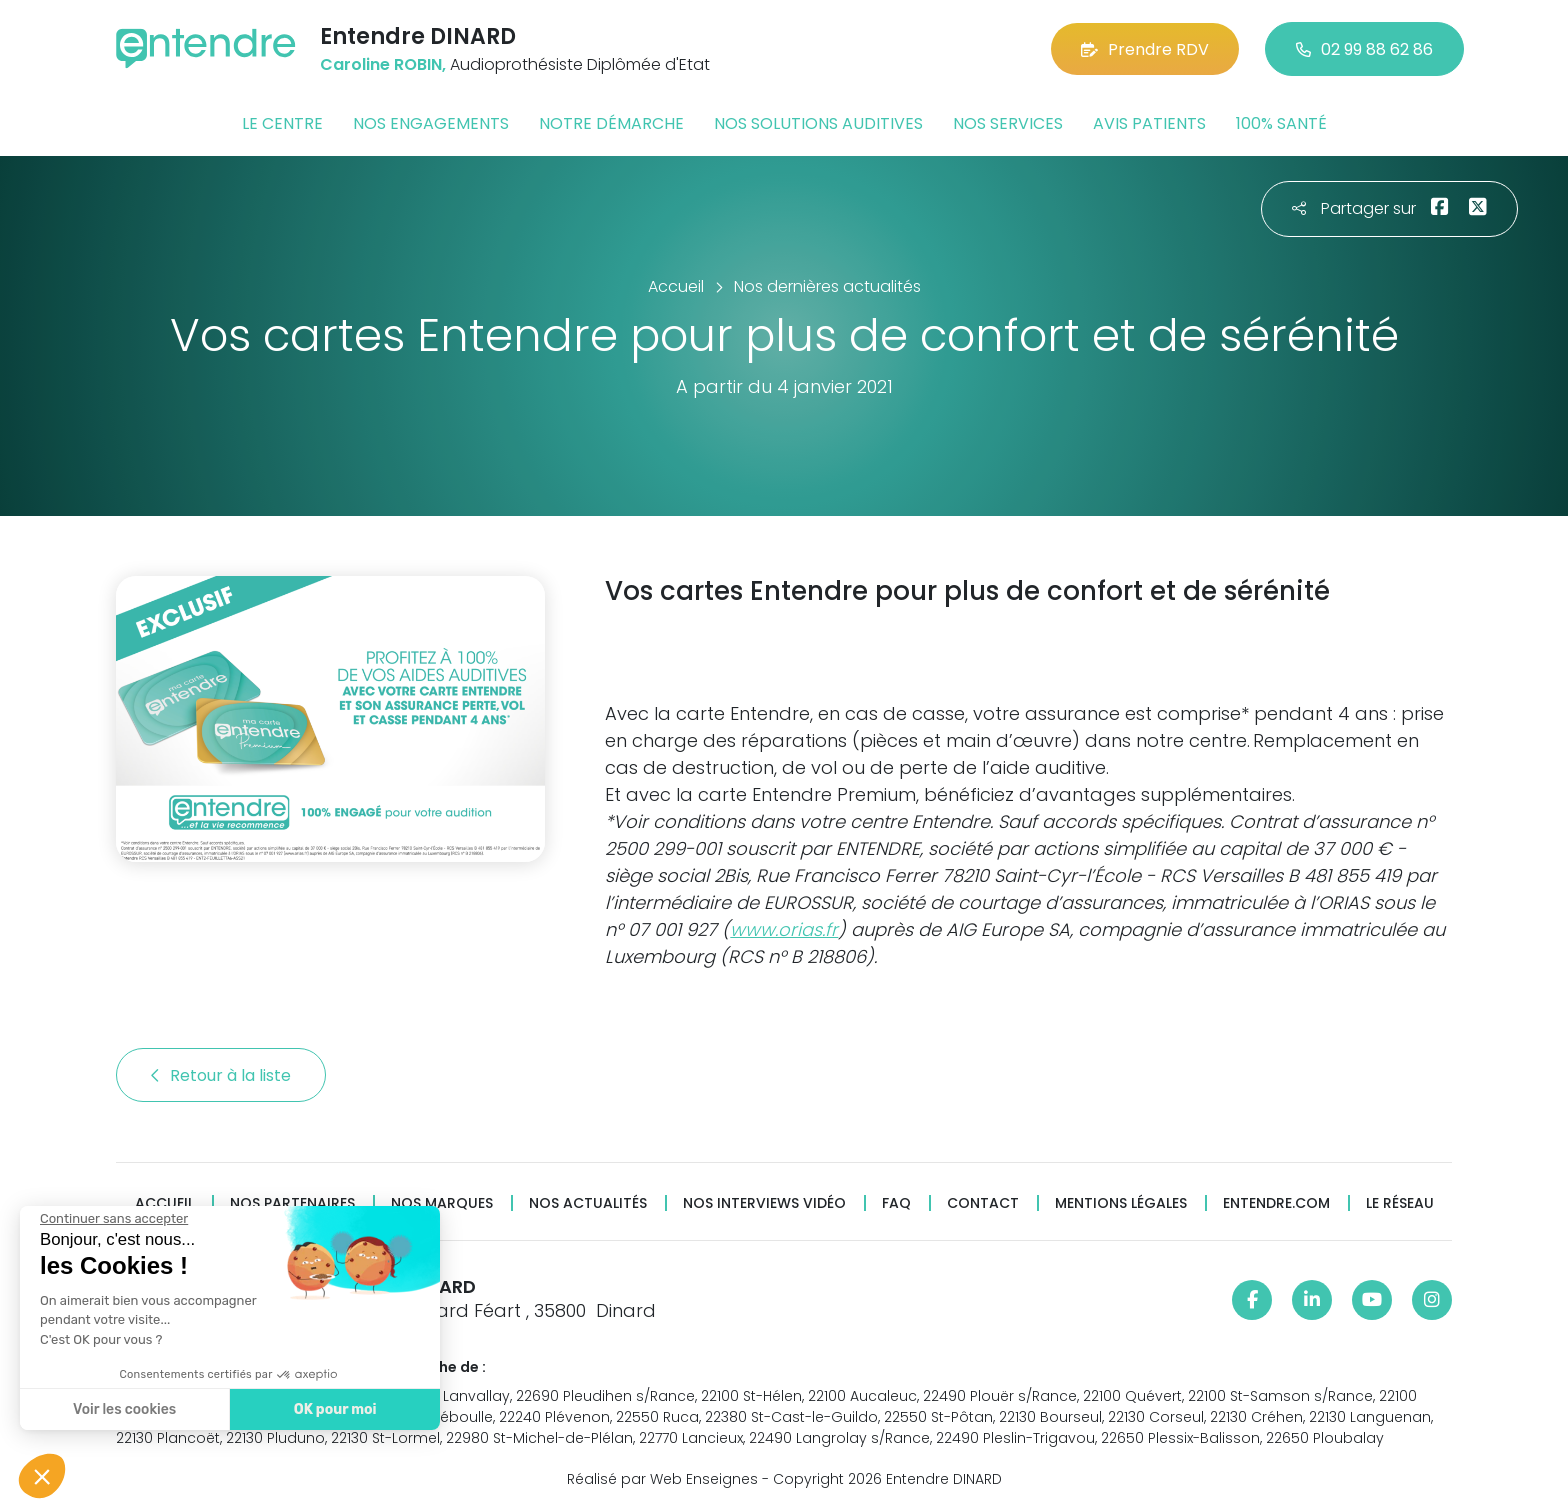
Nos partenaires (292, 1203)
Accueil (164, 1203)
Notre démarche (611, 123)
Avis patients (1149, 123)
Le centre (282, 123)
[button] (42, 1476)
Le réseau (1400, 1203)
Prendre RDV (1145, 49)
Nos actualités (588, 1203)
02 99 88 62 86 (1364, 49)
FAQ (896, 1203)
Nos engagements (431, 123)
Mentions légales (1121, 1203)
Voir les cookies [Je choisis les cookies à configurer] (122, 1409)
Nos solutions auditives (818, 123)
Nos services (1008, 123)
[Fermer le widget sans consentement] (112, 1219)
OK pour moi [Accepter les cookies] (332, 1409)
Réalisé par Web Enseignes (662, 1479)
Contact (983, 1203)
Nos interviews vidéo (764, 1203)
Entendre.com (1276, 1203)
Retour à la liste (221, 1075)
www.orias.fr (784, 929)
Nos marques (442, 1203)
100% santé (1281, 123)
